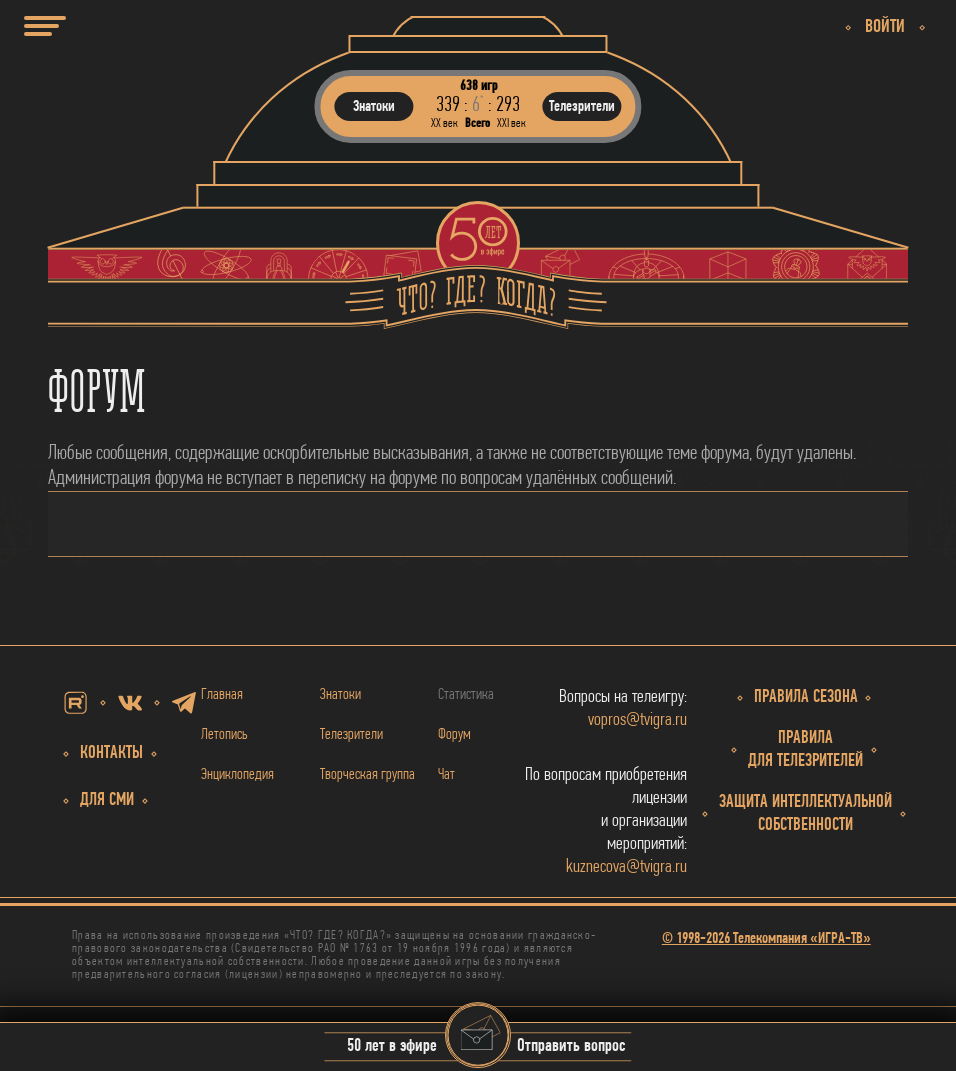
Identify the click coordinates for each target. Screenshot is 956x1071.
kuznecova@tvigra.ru (626, 867)
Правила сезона (806, 697)
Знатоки (340, 695)
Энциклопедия (237, 775)
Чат (446, 775)
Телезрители (351, 735)
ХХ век (444, 123)
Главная (222, 695)
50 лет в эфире (392, 1047)
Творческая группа (367, 775)
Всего (477, 123)
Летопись (224, 735)
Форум (454, 735)
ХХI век (511, 123)
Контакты (111, 753)
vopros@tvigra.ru (637, 720)
